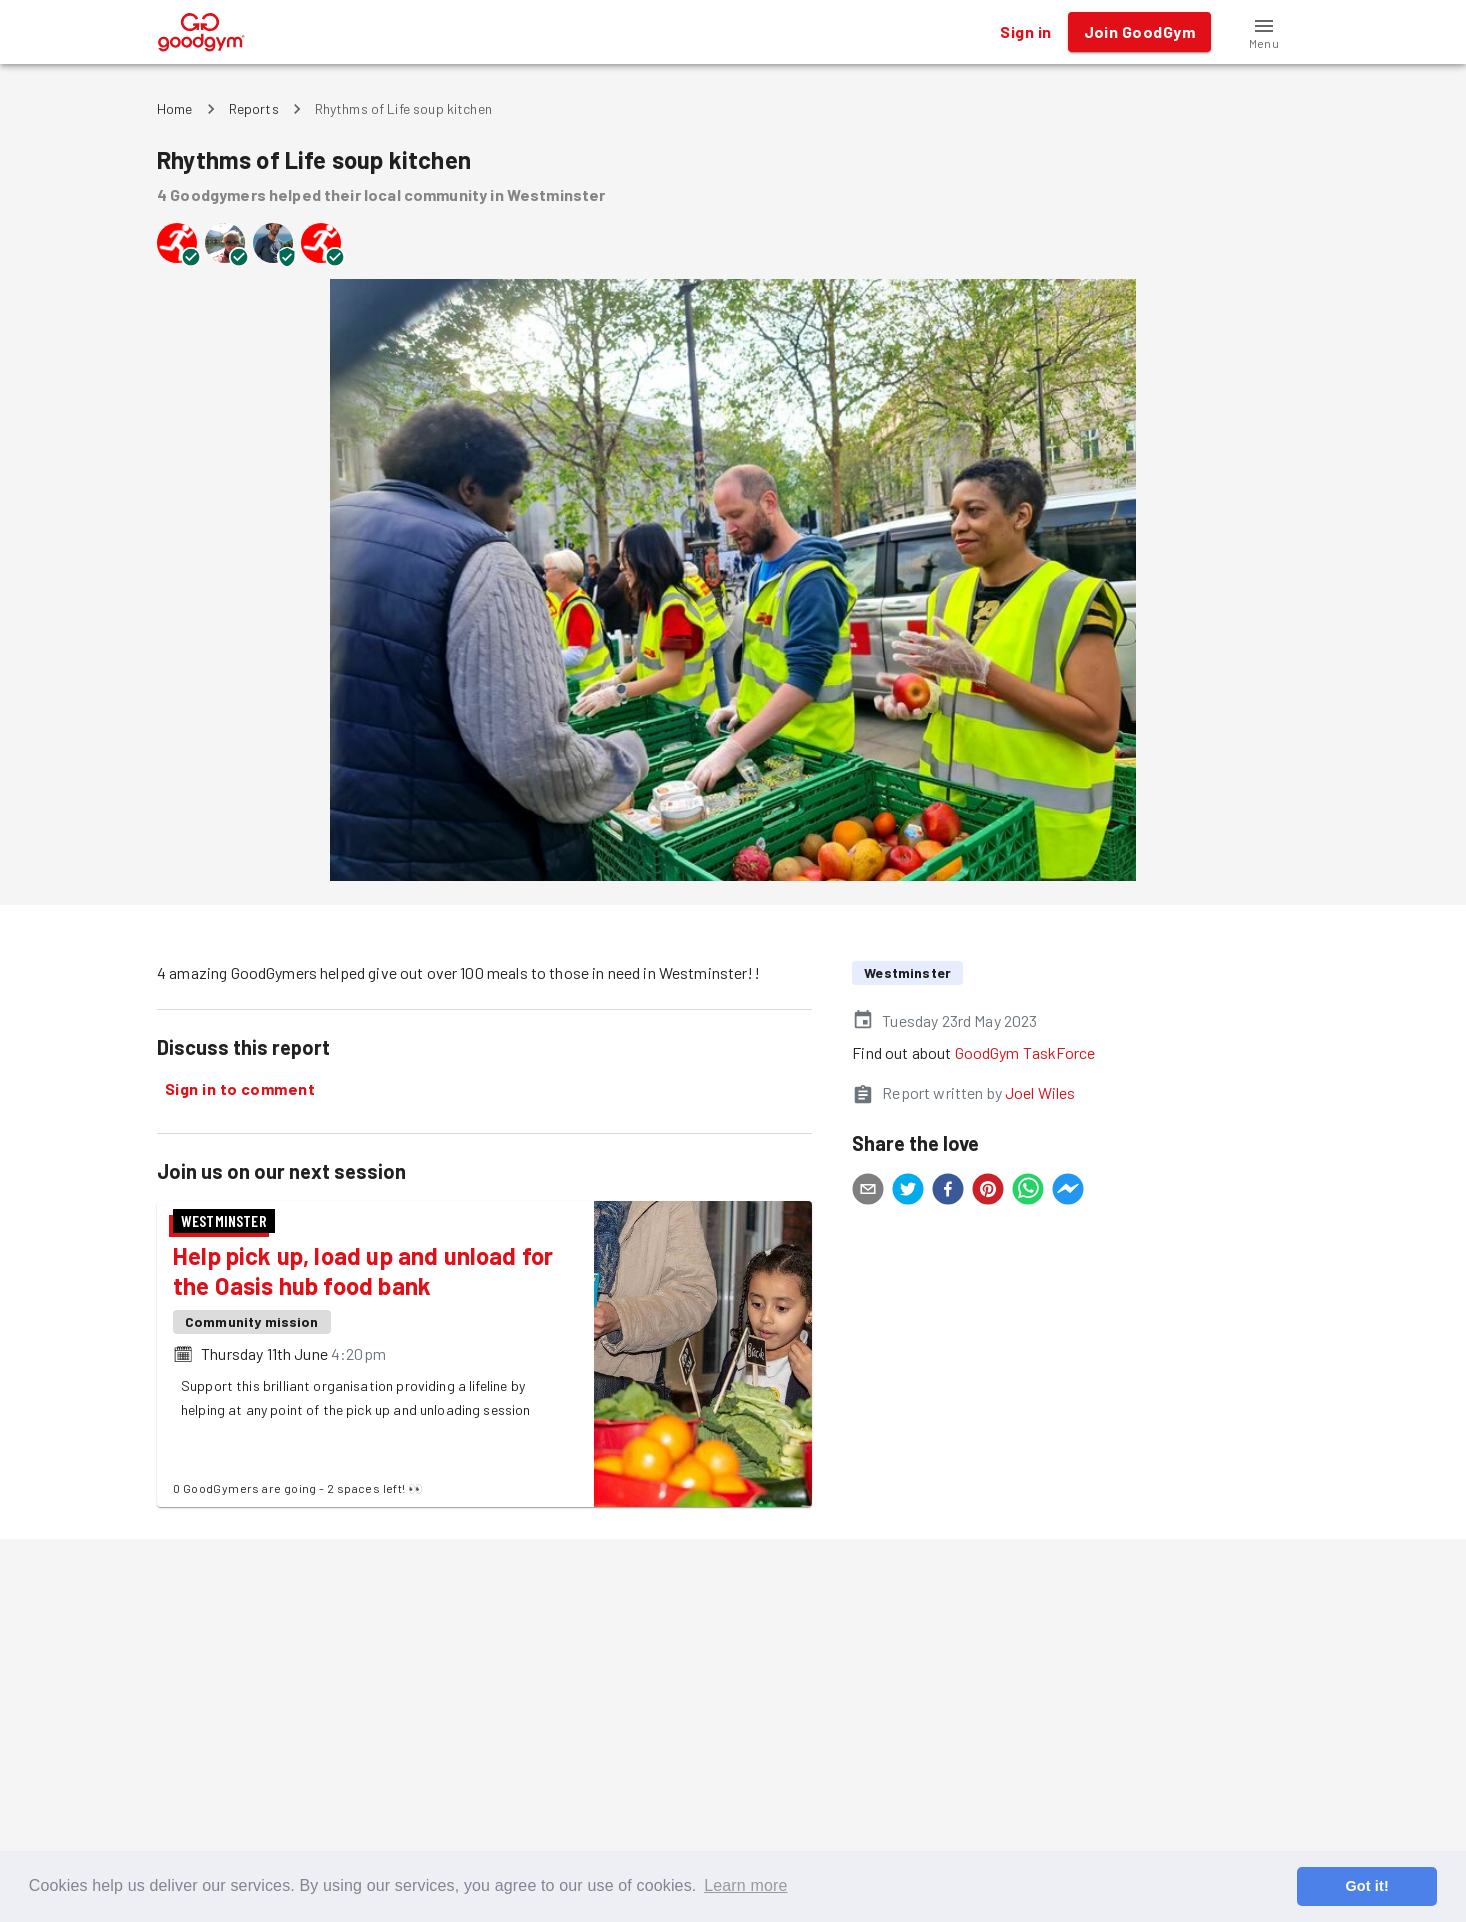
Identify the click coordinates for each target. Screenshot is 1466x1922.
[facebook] (948, 1192)
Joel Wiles (1040, 1092)
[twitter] (908, 1192)
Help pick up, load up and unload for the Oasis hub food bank (363, 1270)
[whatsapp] (1028, 1192)
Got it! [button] (1366, 1886)
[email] (868, 1192)
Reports (254, 108)
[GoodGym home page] (201, 29)
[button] (1264, 32)
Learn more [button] (745, 1885)
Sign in (1025, 32)
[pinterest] (988, 1192)
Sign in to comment (240, 1089)
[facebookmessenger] (1068, 1192)
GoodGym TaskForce (1025, 1052)
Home (175, 108)
